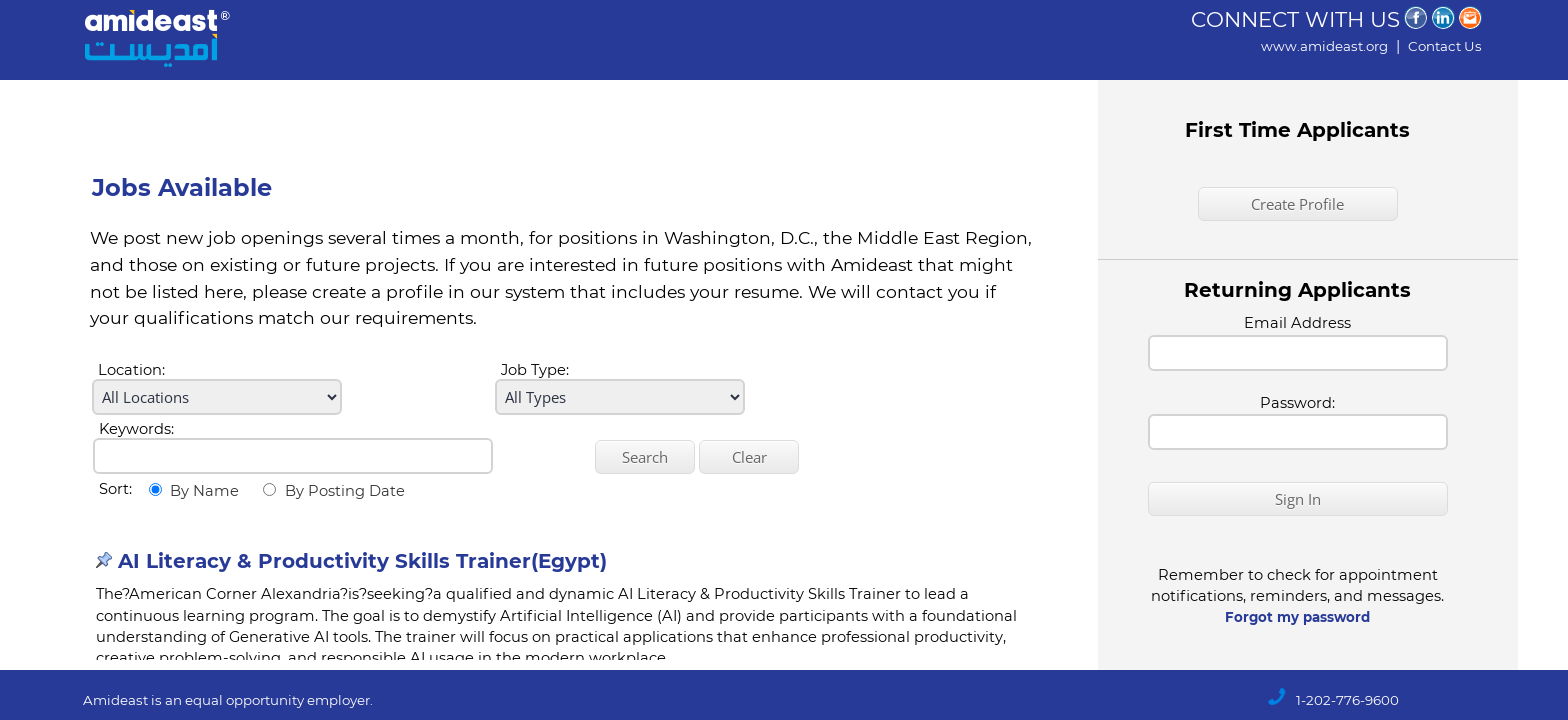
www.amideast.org (1324, 46)
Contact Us (1445, 46)
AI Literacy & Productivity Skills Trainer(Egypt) (362, 561)
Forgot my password (1297, 617)
